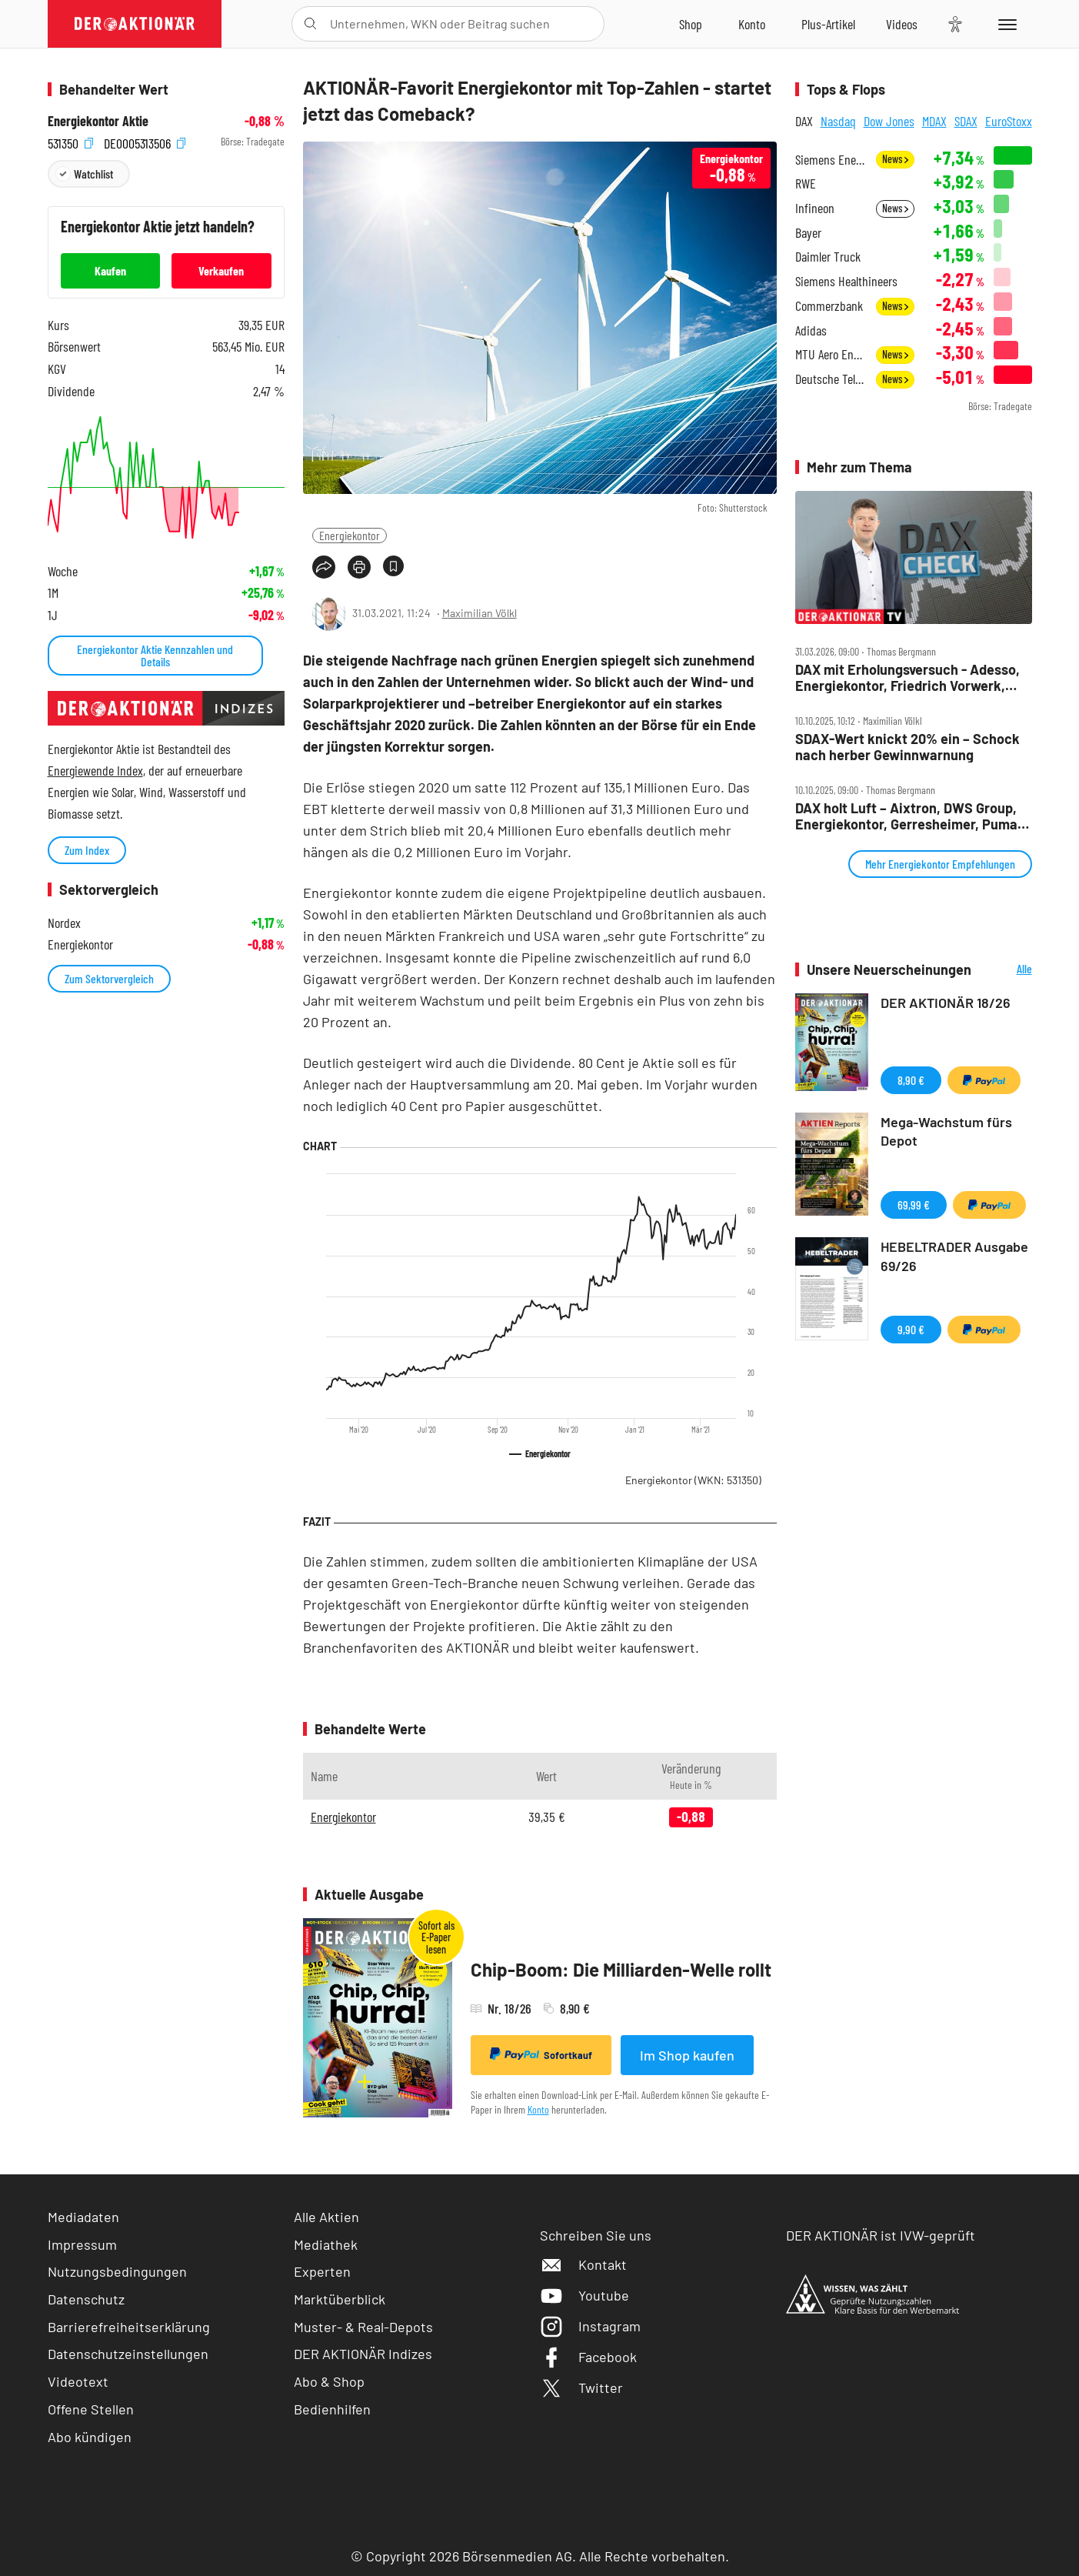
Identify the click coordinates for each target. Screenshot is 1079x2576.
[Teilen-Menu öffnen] (323, 567)
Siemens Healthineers (846, 281)
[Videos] (902, 24)
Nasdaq (838, 120)
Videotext (78, 2381)
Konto (538, 2109)
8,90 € (911, 1080)
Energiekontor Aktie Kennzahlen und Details (155, 655)
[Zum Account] (752, 24)
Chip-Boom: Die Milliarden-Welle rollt (621, 1969)
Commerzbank (829, 306)
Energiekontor (349, 535)
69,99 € (914, 1204)
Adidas (811, 330)
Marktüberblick (339, 2299)
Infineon (814, 208)
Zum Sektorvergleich (109, 978)
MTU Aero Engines (831, 354)
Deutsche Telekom (831, 379)
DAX (804, 120)
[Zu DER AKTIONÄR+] (828, 24)
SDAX (965, 120)
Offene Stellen (91, 2409)
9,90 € (911, 1329)
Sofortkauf (541, 2054)
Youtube (584, 2295)
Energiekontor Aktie (98, 121)
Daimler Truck (828, 257)
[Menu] (1004, 24)
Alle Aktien (326, 2216)
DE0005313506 (144, 141)
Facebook (588, 2356)
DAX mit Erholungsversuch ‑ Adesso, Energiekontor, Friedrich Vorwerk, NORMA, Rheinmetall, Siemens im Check (907, 677)
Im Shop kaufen (687, 2055)
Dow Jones (889, 120)
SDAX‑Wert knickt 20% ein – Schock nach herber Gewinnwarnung (907, 746)
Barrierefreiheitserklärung (129, 2326)
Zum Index (87, 850)
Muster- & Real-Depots (363, 2326)
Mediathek (326, 2244)
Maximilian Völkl (479, 612)
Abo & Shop (329, 2381)
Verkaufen (221, 270)
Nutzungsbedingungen (117, 2271)
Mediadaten (83, 2216)
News (895, 158)
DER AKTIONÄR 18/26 (946, 1002)
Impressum (82, 2244)
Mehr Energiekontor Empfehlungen (940, 863)
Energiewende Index (95, 770)
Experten (322, 2271)
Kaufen (110, 270)
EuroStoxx (1008, 120)
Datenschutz (86, 2299)
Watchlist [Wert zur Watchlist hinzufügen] (93, 173)
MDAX (934, 120)
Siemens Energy (831, 160)
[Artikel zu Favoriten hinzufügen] (393, 566)
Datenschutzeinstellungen (128, 2354)
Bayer (808, 233)
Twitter (581, 2387)
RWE (805, 183)
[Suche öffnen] (310, 24)
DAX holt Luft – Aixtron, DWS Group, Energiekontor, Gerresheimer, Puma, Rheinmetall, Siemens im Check (908, 816)
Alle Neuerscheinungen (1005, 970)
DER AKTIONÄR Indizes (363, 2353)
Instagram (590, 2325)
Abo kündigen (90, 2436)
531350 (70, 141)
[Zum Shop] (691, 24)
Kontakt (583, 2264)
